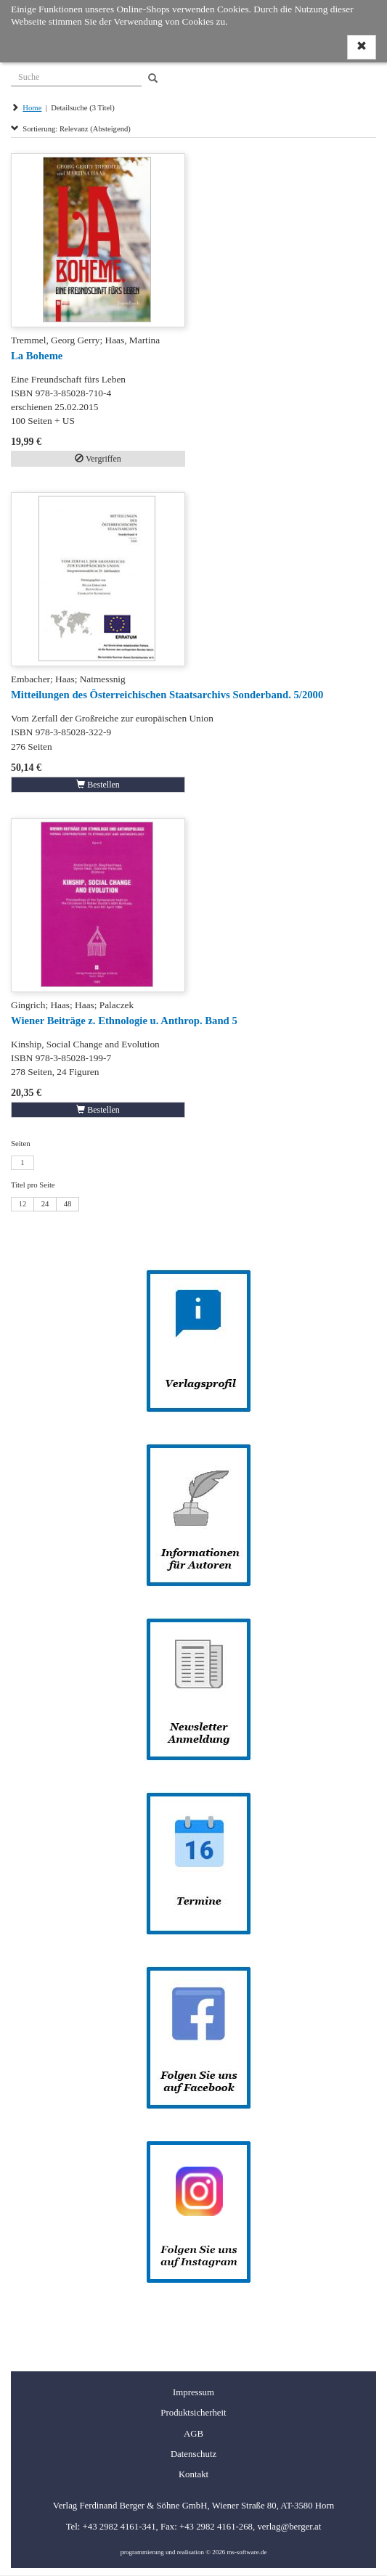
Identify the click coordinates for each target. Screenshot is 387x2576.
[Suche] (76, 75)
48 (68, 1204)
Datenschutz (193, 2454)
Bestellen (98, 785)
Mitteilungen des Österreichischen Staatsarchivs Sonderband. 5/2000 (167, 694)
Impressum (193, 2392)
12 (23, 1204)
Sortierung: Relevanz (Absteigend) (71, 129)
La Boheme (36, 355)
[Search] (153, 78)
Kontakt (193, 2474)
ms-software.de (246, 2552)
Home (32, 108)
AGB (193, 2434)
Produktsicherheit (193, 2413)
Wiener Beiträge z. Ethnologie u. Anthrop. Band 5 (124, 1020)
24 (45, 1204)
